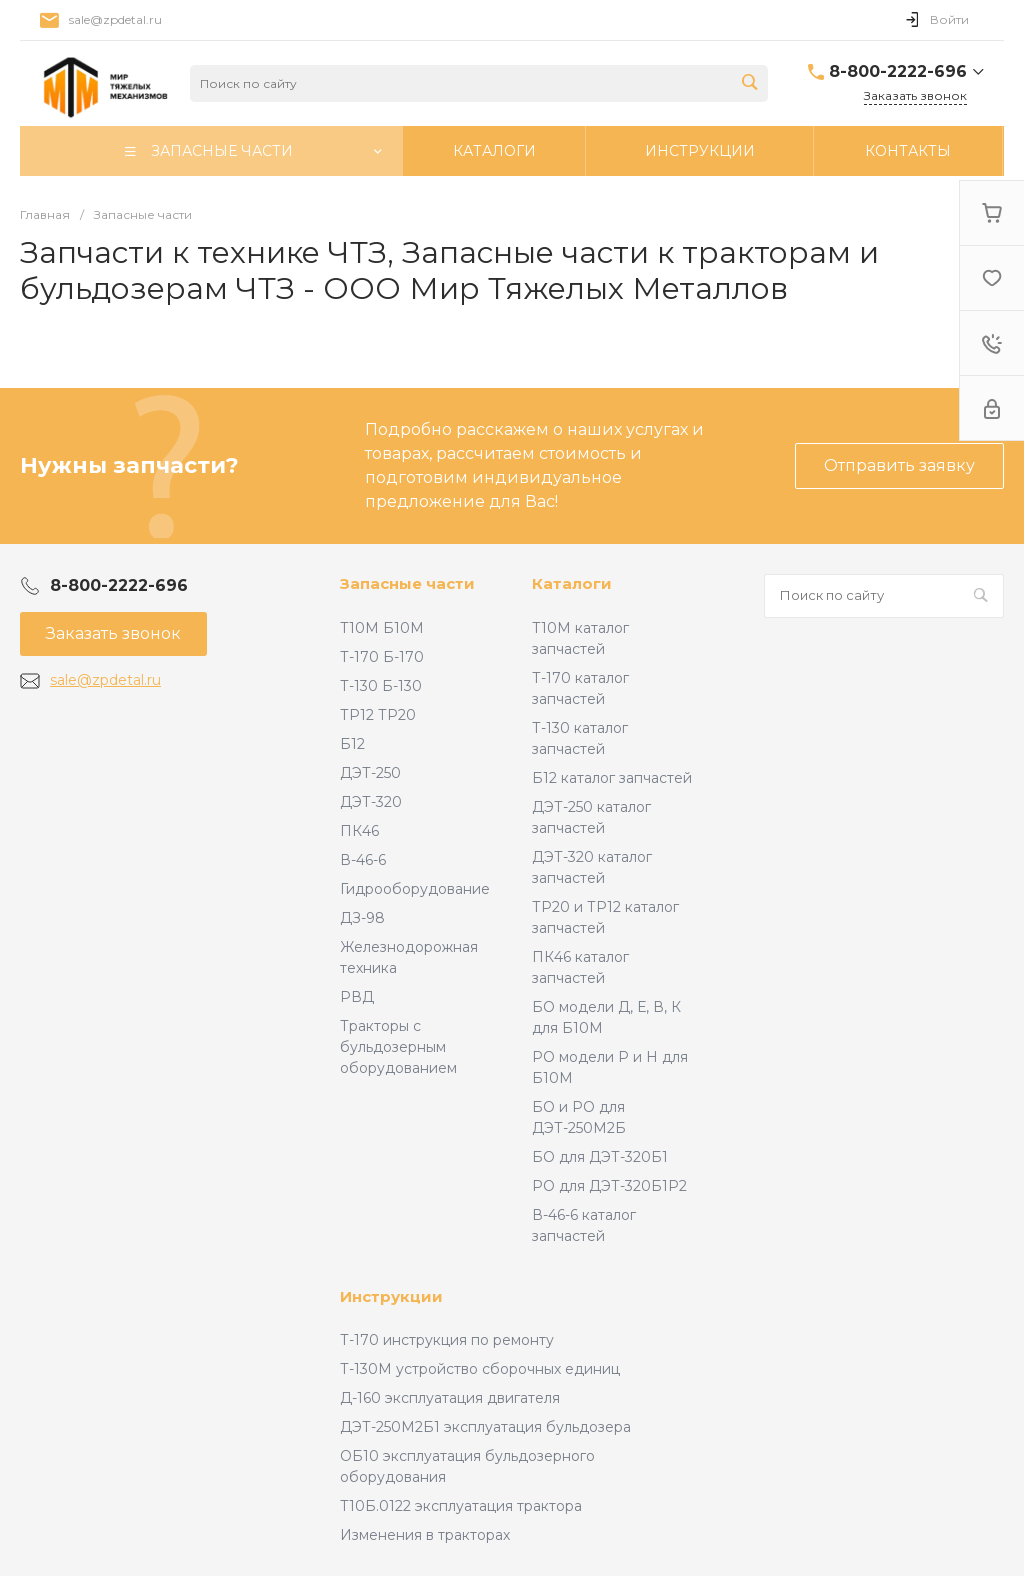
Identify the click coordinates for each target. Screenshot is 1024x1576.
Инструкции (391, 1296)
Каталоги (572, 583)
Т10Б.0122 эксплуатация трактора (461, 1506)
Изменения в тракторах (425, 1535)
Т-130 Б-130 (381, 686)
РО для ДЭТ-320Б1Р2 (609, 1186)
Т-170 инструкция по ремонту (447, 1340)
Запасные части (407, 583)
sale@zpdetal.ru (105, 680)
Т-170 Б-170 (382, 657)
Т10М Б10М (382, 628)
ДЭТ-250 (370, 773)
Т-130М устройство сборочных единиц (480, 1369)
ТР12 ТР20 (378, 715)
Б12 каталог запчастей (612, 778)
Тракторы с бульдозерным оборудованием (398, 1047)
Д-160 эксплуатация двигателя (450, 1398)
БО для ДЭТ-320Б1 (600, 1157)
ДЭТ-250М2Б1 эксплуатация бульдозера (485, 1427)
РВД (357, 997)
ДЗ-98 (362, 918)
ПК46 (359, 831)
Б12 (352, 744)
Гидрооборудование (415, 889)
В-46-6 (363, 860)
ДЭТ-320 (371, 802)
